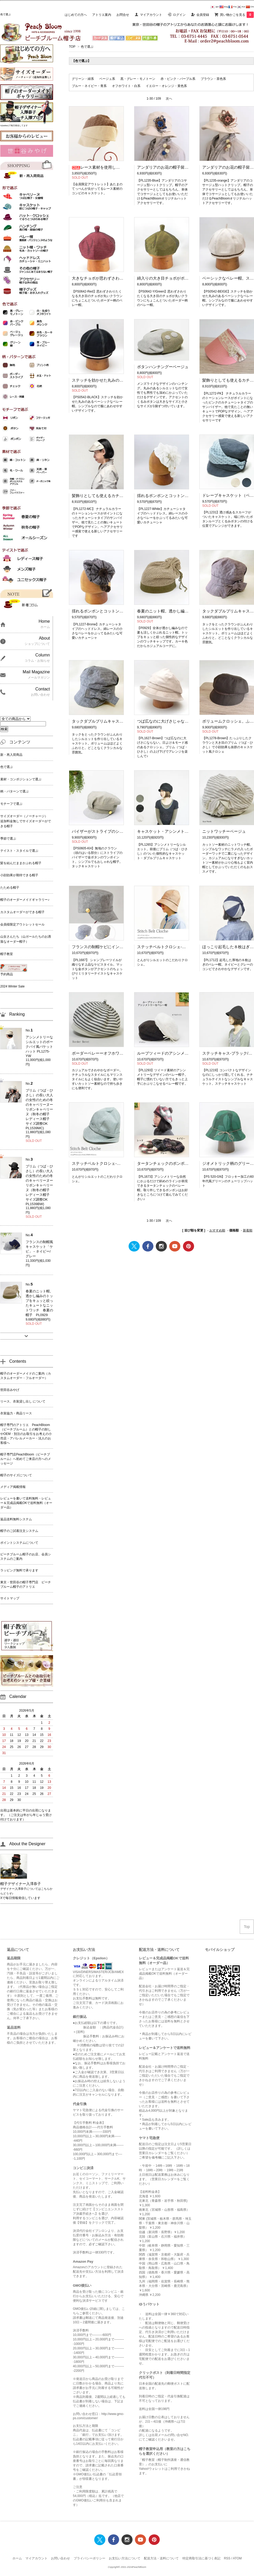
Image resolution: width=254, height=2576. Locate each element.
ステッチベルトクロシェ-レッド (165, 946)
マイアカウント (151, 15)
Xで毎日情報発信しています (20, 1898)
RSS (227, 2558)
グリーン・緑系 (83, 79)
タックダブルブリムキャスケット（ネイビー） (113, 721)
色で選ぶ (87, 46)
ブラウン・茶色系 (213, 79)
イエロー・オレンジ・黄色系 (166, 86)
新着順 (247, 1230)
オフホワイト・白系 (126, 86)
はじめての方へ (76, 15)
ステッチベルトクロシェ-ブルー (100, 1163)
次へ (169, 98)
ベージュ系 (107, 79)
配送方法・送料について (161, 2558)
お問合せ (122, 15)
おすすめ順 (217, 1230)
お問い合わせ (60, 2558)
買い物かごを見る (237, 15)
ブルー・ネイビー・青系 (89, 86)
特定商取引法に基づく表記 (201, 2558)
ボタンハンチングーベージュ (163, 366)
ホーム (17, 2558)
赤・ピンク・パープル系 (178, 79)
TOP (72, 46)
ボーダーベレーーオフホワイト (99, 1053)
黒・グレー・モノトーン (137, 79)
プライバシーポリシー (89, 2558)
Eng (223, 7)
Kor (241, 7)
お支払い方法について (124, 2558)
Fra (232, 7)
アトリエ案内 (101, 15)
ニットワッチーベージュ (224, 831)
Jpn (214, 7)
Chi (250, 7)
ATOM (237, 2558)
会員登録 (202, 15)
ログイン (179, 15)
